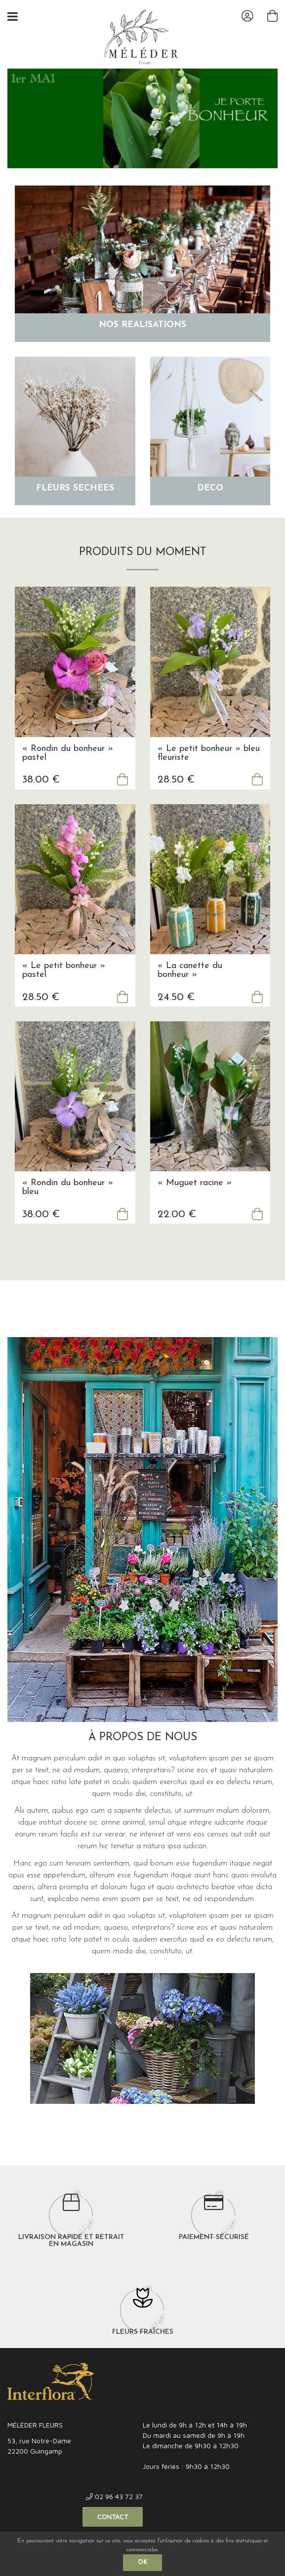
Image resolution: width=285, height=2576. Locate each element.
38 (41, 799)
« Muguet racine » (195, 1202)
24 (176, 1016)
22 (177, 1234)
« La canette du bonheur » (190, 990)
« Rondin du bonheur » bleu (67, 1207)
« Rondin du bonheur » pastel (67, 772)
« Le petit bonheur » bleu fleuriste (209, 772)
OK (142, 2563)
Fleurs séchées (75, 507)
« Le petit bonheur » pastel (63, 990)
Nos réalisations (142, 343)
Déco (210, 507)
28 (176, 799)
